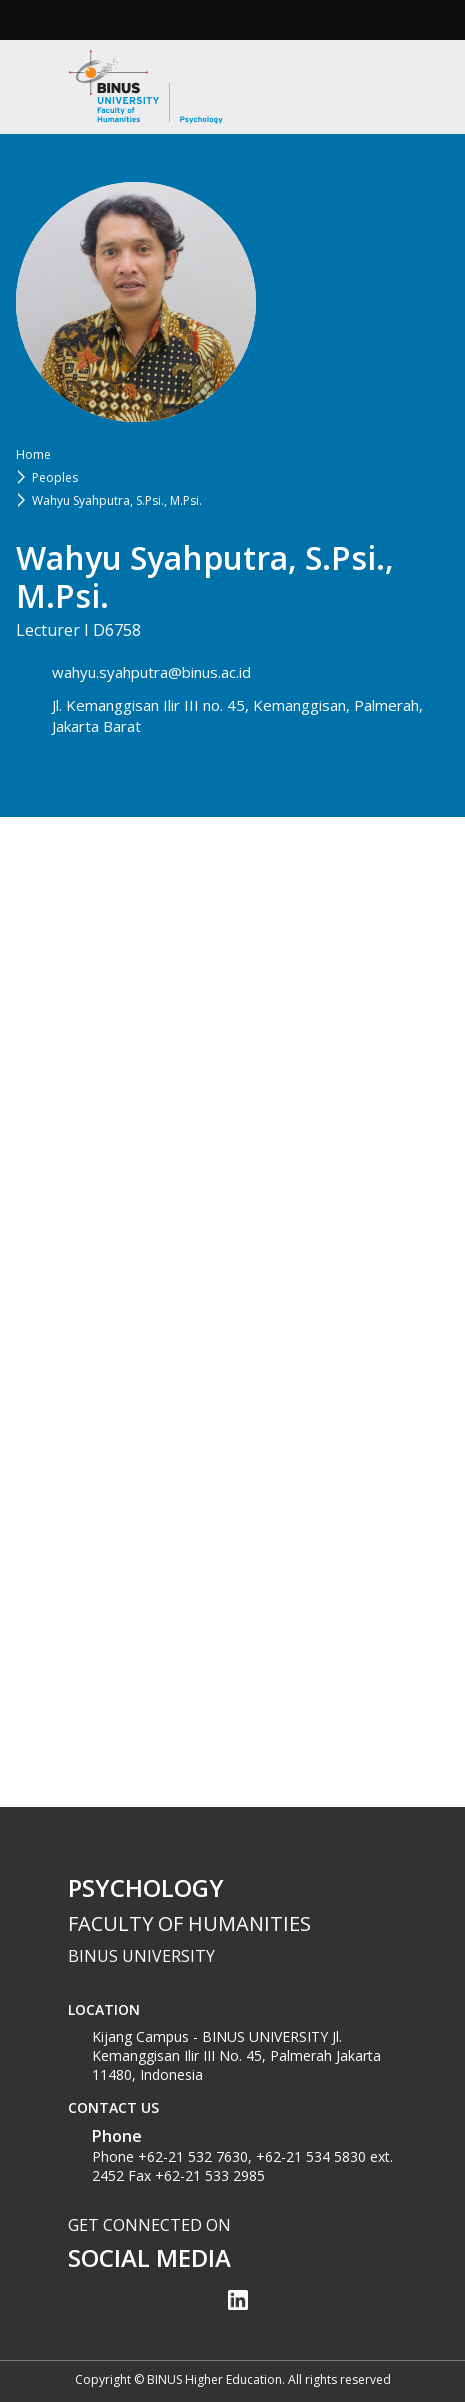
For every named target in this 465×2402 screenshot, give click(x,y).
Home (33, 454)
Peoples (55, 477)
